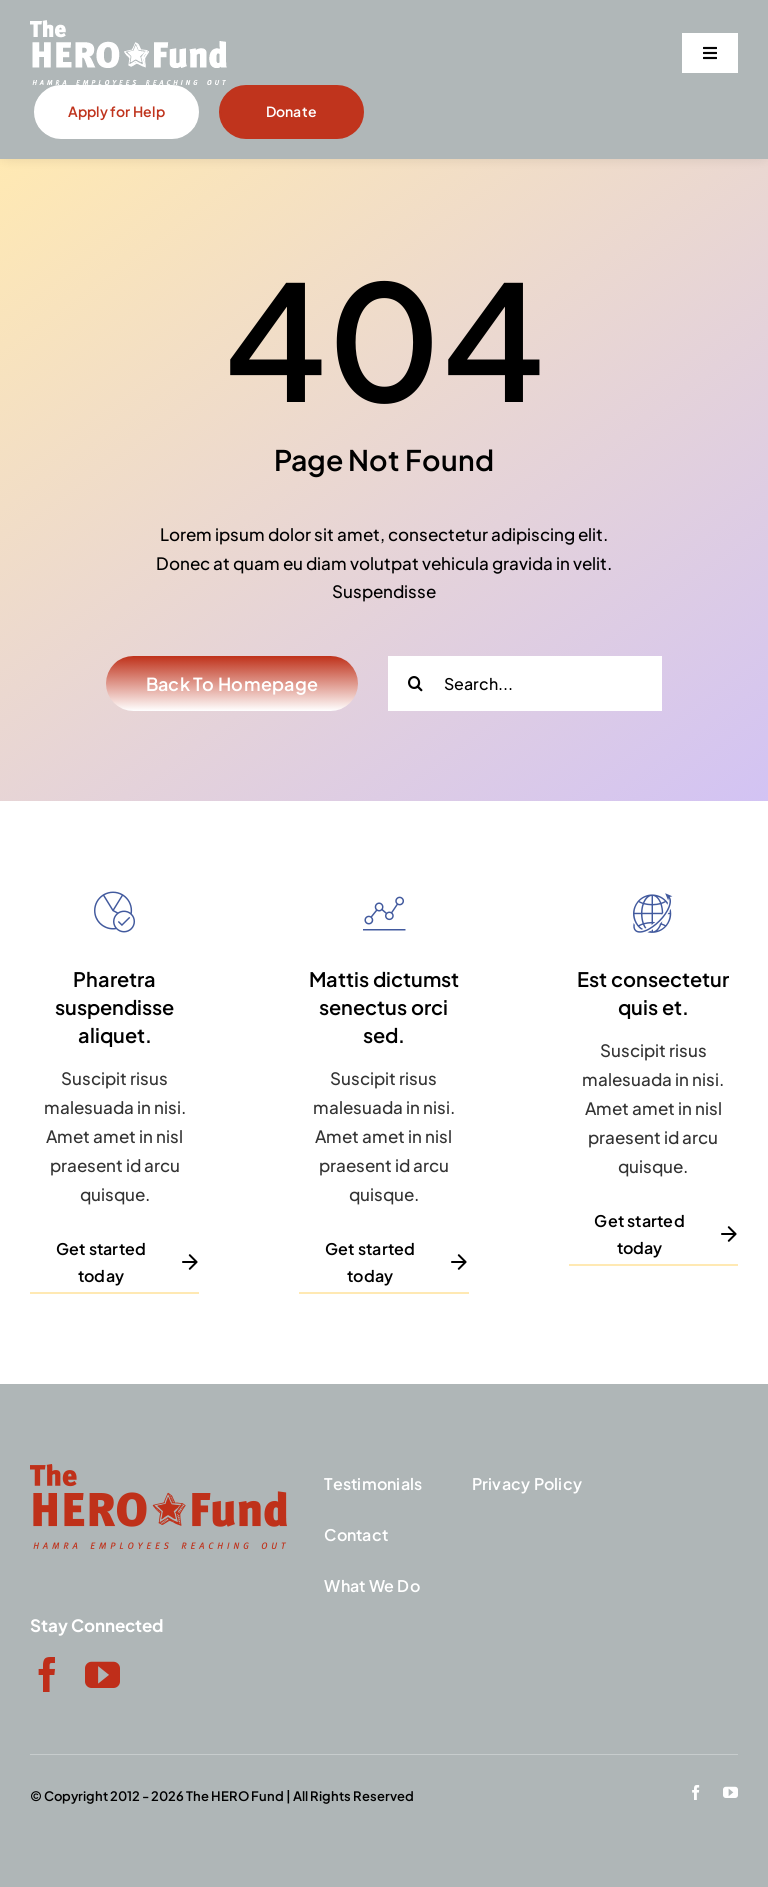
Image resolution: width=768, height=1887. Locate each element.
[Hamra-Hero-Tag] (128, 28)
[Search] (415, 683)
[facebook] (47, 1674)
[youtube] (102, 1674)
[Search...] (525, 683)
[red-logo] (158, 1472)
